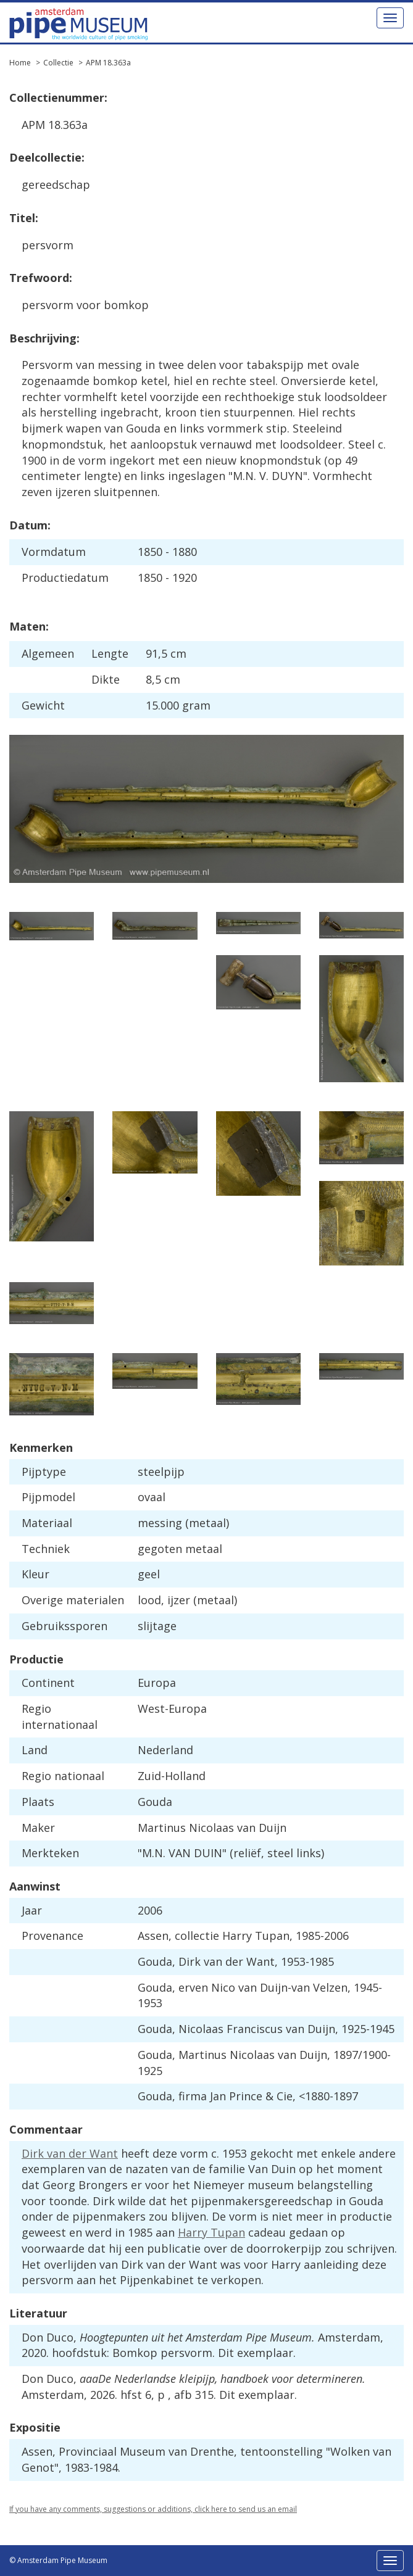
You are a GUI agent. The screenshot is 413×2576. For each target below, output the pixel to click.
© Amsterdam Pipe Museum (58, 2560)
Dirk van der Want (70, 2153)
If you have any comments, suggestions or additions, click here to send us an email (153, 2509)
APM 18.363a (108, 62)
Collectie (58, 62)
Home (20, 62)
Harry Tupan (211, 2232)
